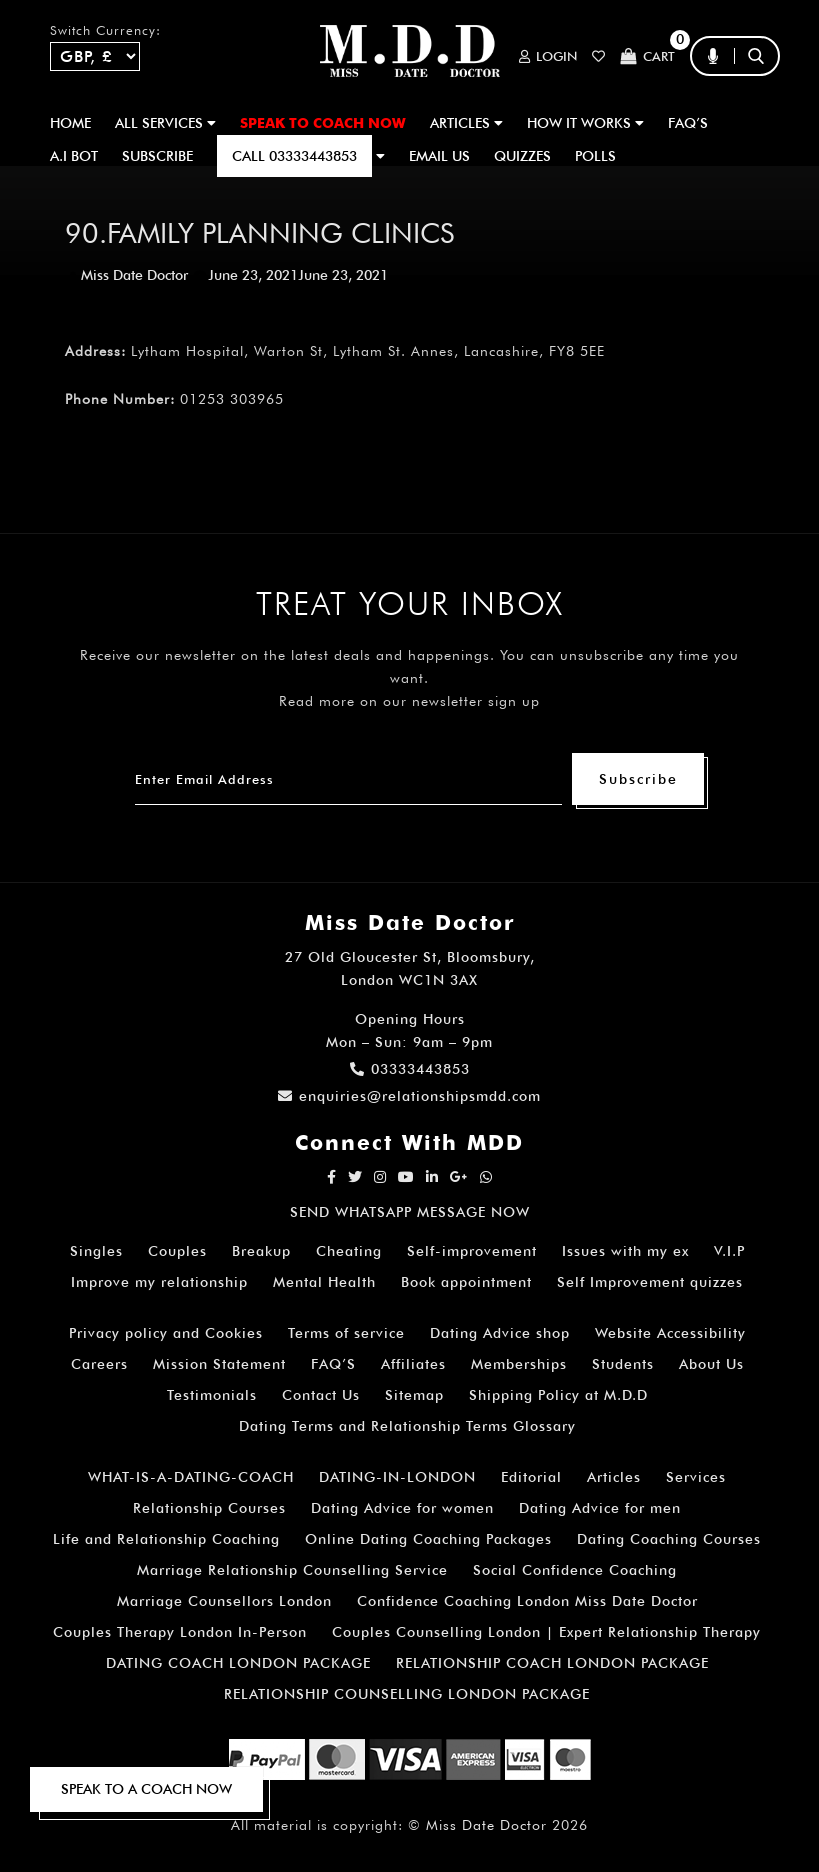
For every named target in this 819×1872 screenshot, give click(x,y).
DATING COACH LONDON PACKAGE (238, 1663)
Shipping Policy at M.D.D (558, 1395)
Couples (177, 1251)
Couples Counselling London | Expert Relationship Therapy (546, 1632)
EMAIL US (439, 156)
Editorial (531, 1477)
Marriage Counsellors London (224, 1601)
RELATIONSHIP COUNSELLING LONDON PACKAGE (407, 1694)
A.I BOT (74, 156)
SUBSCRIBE (157, 156)
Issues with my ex (625, 1251)
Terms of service (346, 1333)
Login (548, 56)
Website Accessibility (670, 1333)
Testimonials (212, 1395)
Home (70, 123)
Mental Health (324, 1282)
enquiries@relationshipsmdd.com (409, 1096)
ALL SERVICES (165, 123)
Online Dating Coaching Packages (428, 1539)
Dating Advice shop (500, 1333)
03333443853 (410, 1069)
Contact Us (321, 1395)
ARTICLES (466, 123)
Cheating (349, 1251)
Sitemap (414, 1395)
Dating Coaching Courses (669, 1539)
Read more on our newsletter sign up (409, 701)
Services (696, 1477)
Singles (96, 1251)
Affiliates (413, 1364)
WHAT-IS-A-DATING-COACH (191, 1477)
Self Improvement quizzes (650, 1282)
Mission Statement (219, 1364)
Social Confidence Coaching (575, 1570)
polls (595, 156)
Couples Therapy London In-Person (180, 1632)
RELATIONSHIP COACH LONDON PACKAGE (552, 1663)
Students (623, 1364)
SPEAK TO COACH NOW (323, 123)
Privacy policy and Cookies (166, 1333)
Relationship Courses (209, 1508)
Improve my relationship (159, 1282)
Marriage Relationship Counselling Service (292, 1570)
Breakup (261, 1251)
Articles (614, 1477)
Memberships (519, 1364)
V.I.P (729, 1251)
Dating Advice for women (402, 1508)
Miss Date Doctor (134, 275)
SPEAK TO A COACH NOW (146, 1789)
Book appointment (466, 1282)
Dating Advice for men (600, 1508)
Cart (647, 56)
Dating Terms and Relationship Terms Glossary (407, 1426)
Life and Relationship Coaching (166, 1539)
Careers (99, 1364)
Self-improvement (472, 1251)
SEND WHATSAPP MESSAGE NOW (410, 1212)
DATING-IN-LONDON (397, 1477)
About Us (711, 1364)
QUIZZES (522, 156)
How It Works (585, 123)
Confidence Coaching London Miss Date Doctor (527, 1601)
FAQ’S (688, 123)
